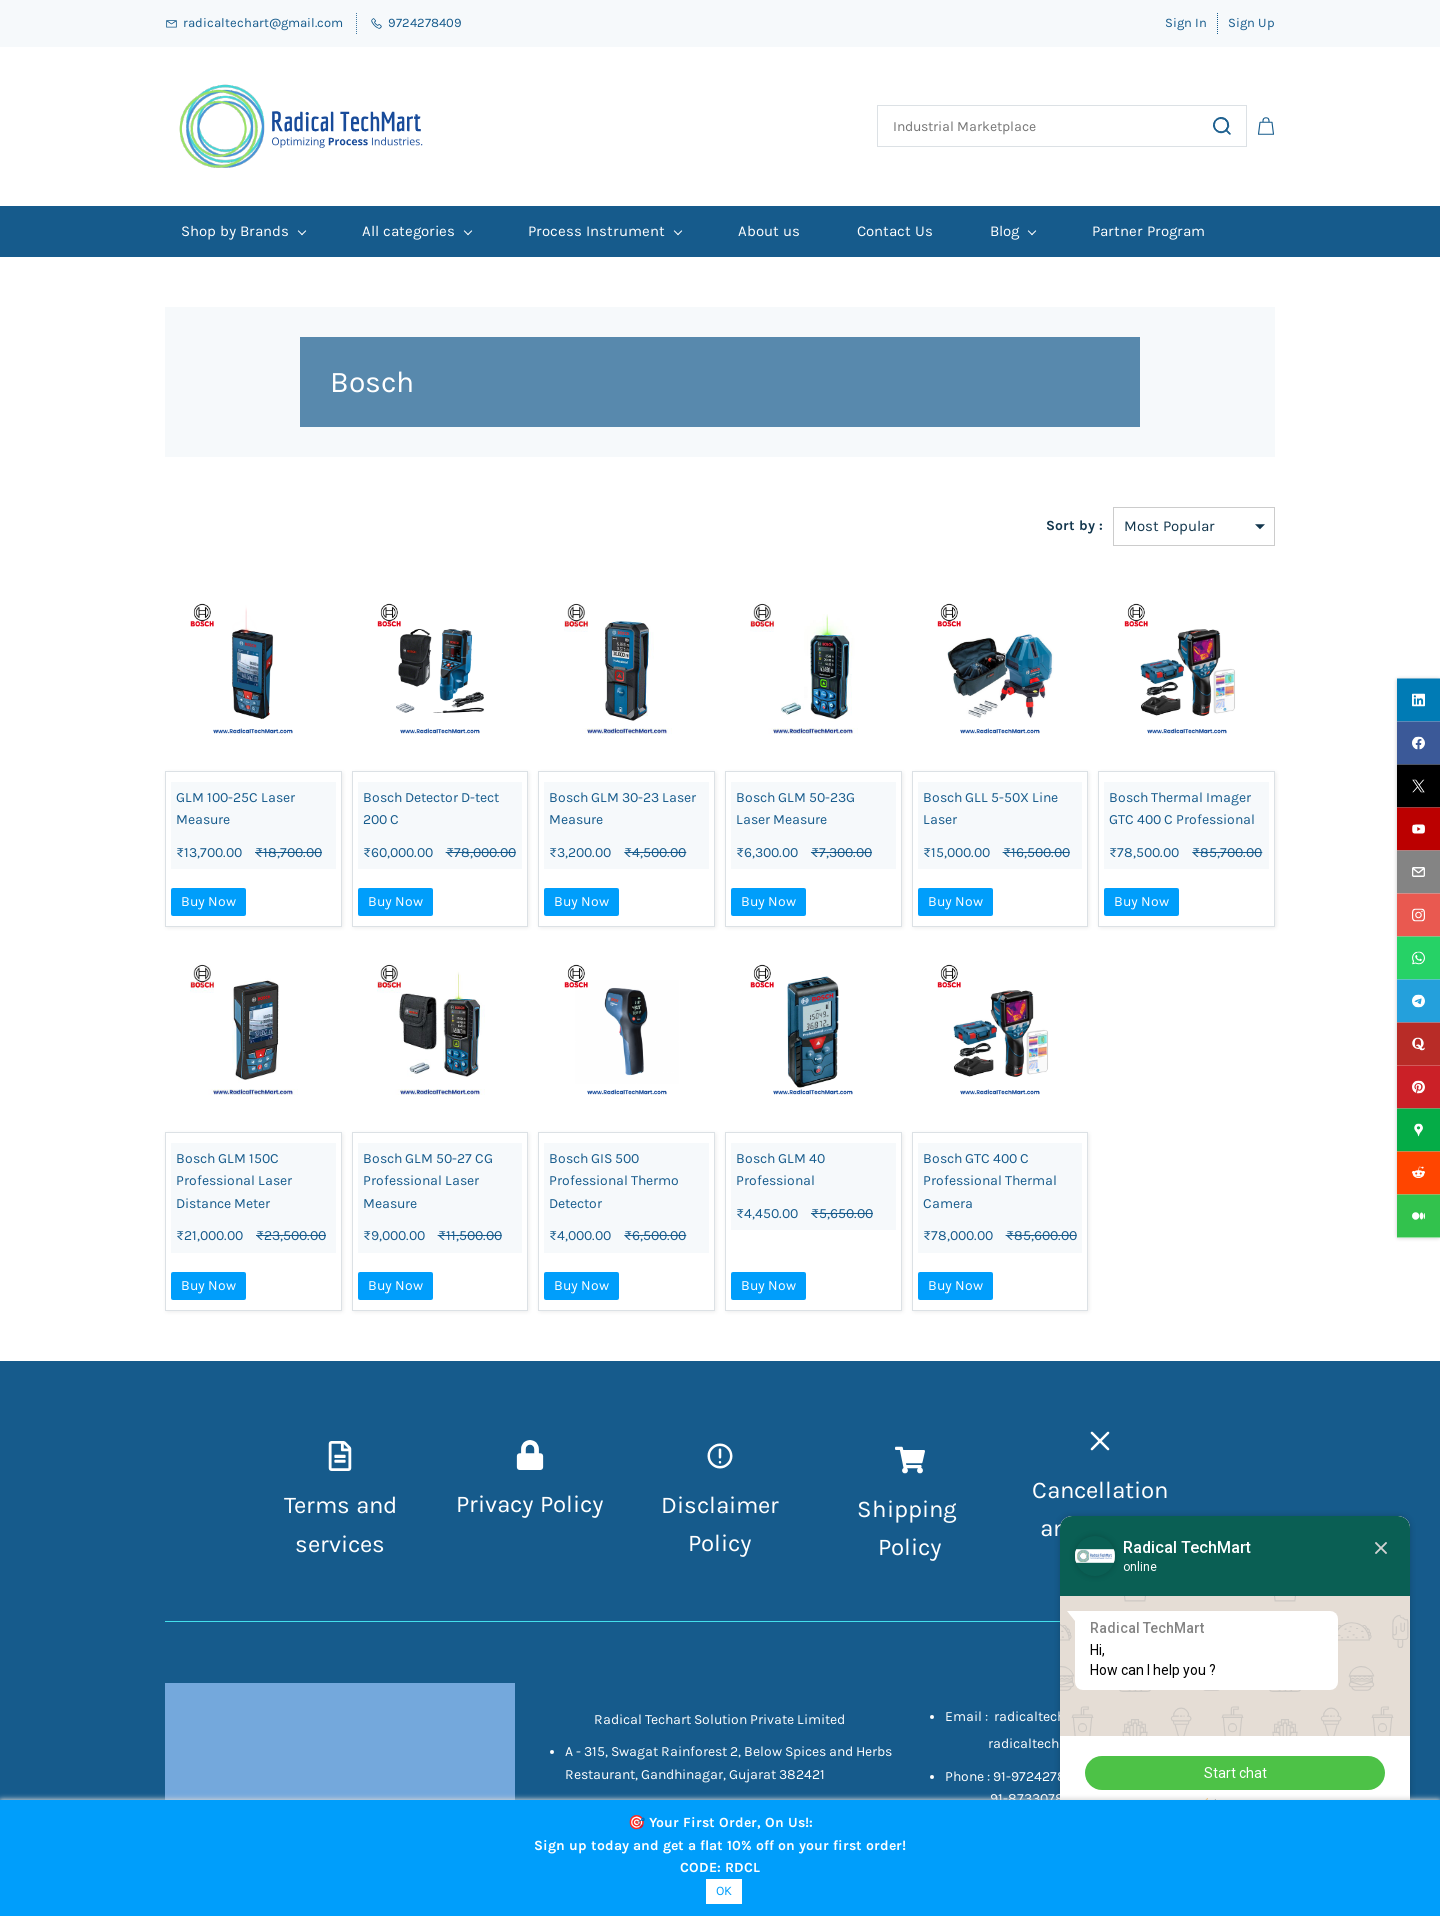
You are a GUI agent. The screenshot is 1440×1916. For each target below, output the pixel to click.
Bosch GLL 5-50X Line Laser (990, 808)
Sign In (1186, 22)
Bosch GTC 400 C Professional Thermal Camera (990, 1181)
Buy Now (208, 901)
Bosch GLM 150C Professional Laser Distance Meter (234, 1181)
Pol (894, 1547)
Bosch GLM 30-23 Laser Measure (622, 808)
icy (926, 1547)
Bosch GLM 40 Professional (780, 1169)
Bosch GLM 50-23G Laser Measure (795, 808)
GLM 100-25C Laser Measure (235, 808)
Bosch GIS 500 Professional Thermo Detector (614, 1181)
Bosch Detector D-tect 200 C (431, 808)
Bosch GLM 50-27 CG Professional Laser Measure (428, 1181)
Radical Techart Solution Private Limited (719, 1719)
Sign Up (1251, 22)
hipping (917, 1509)
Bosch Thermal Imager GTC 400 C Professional (1182, 808)
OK (724, 1890)
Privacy (498, 1504)
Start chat (1235, 1773)
